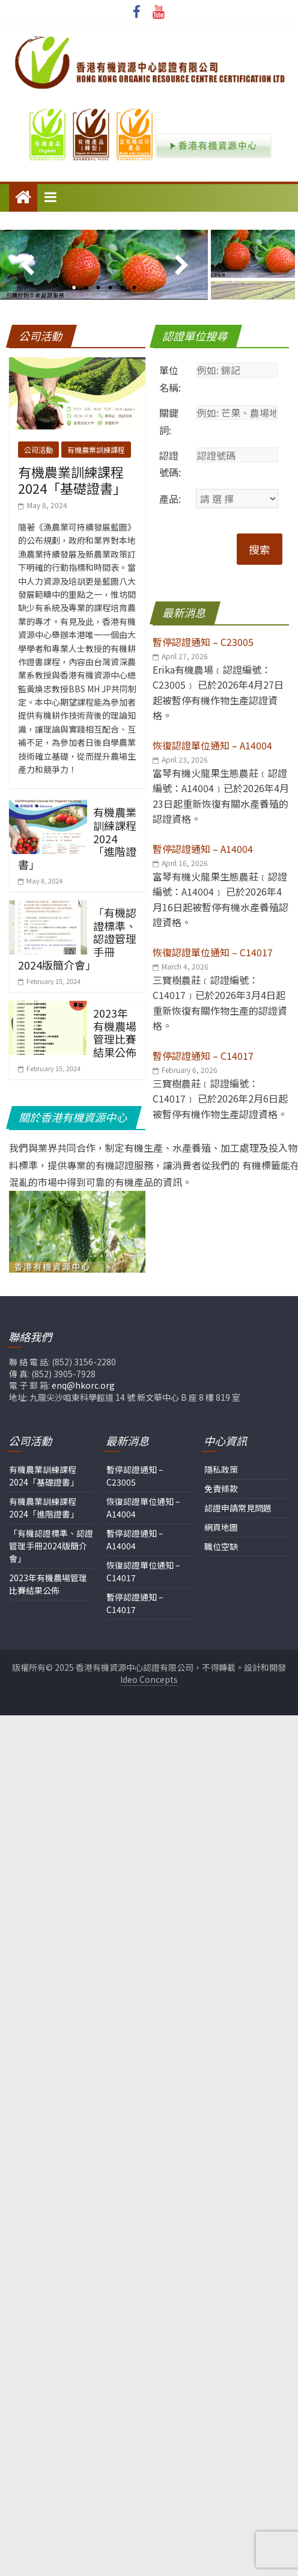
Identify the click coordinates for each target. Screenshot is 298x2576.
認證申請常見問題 (238, 1484)
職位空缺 (221, 1522)
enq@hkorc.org (83, 1361)
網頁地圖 (221, 1503)
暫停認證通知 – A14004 (134, 1515)
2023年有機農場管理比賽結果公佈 (114, 1008)
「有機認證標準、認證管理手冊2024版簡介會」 (51, 1521)
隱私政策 (221, 1445)
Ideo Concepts (149, 1655)
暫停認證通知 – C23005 (134, 1451)
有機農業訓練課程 (96, 425)
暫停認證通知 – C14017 (134, 1579)
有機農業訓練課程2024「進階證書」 (44, 1483)
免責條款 (221, 1465)
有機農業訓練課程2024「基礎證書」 (72, 455)
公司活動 (38, 425)
